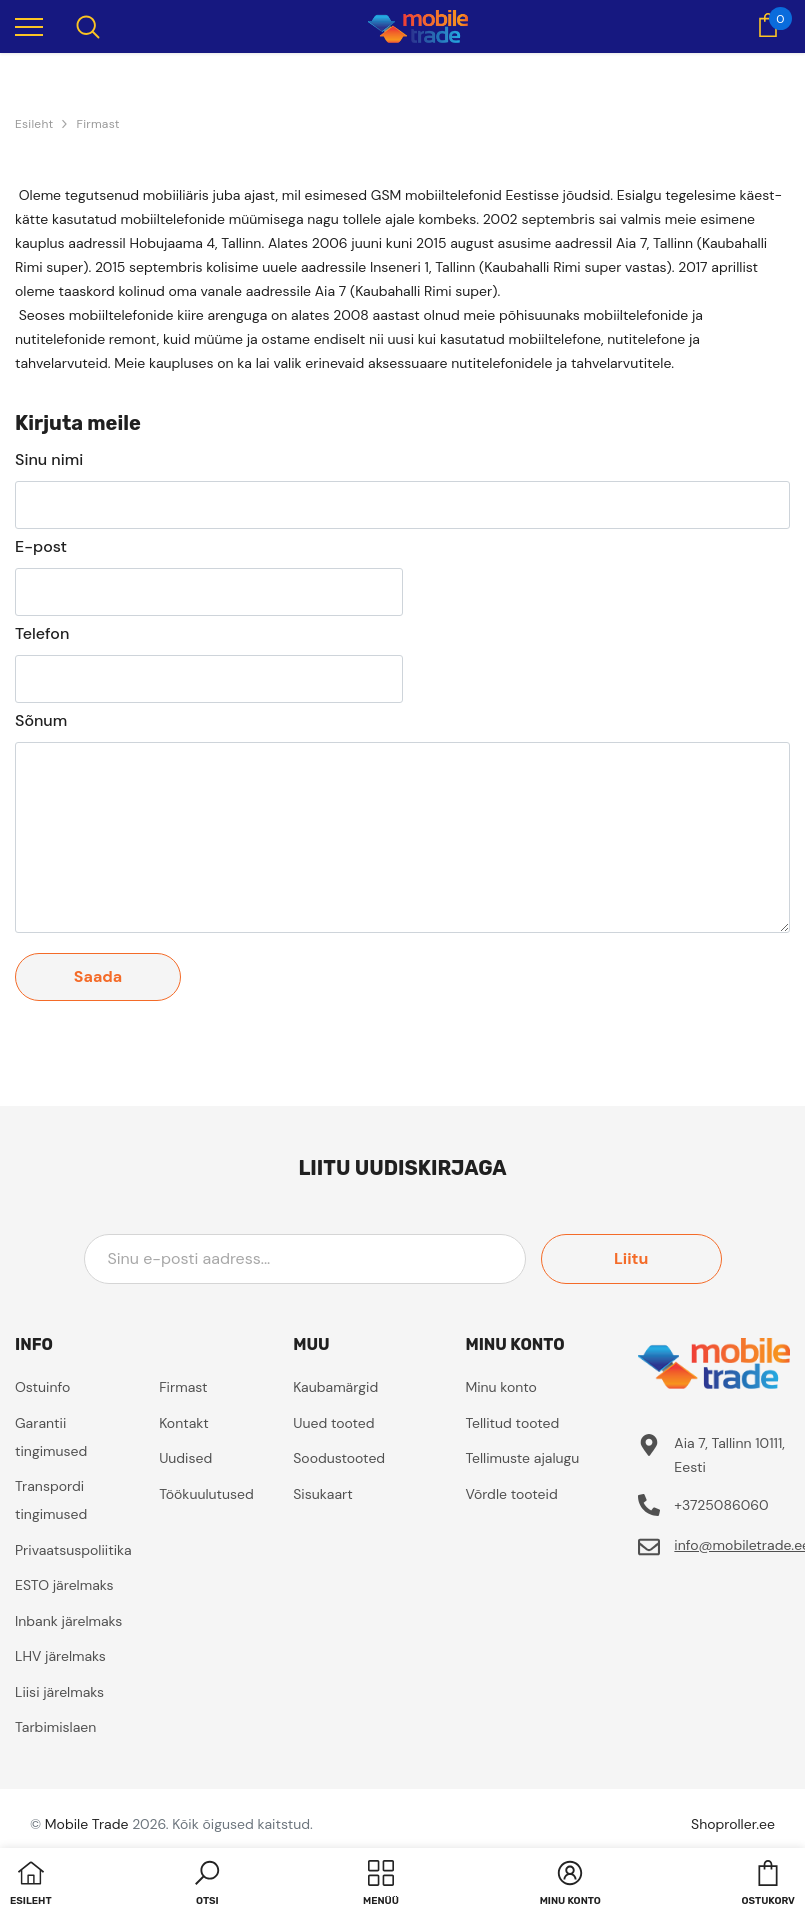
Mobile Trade (87, 1824)
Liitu (631, 1258)
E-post (41, 547)
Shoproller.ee (733, 1824)
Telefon (42, 634)
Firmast (97, 124)
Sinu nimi (49, 460)
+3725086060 (721, 1505)
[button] (207, 1885)
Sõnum (41, 721)
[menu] (29, 26)
